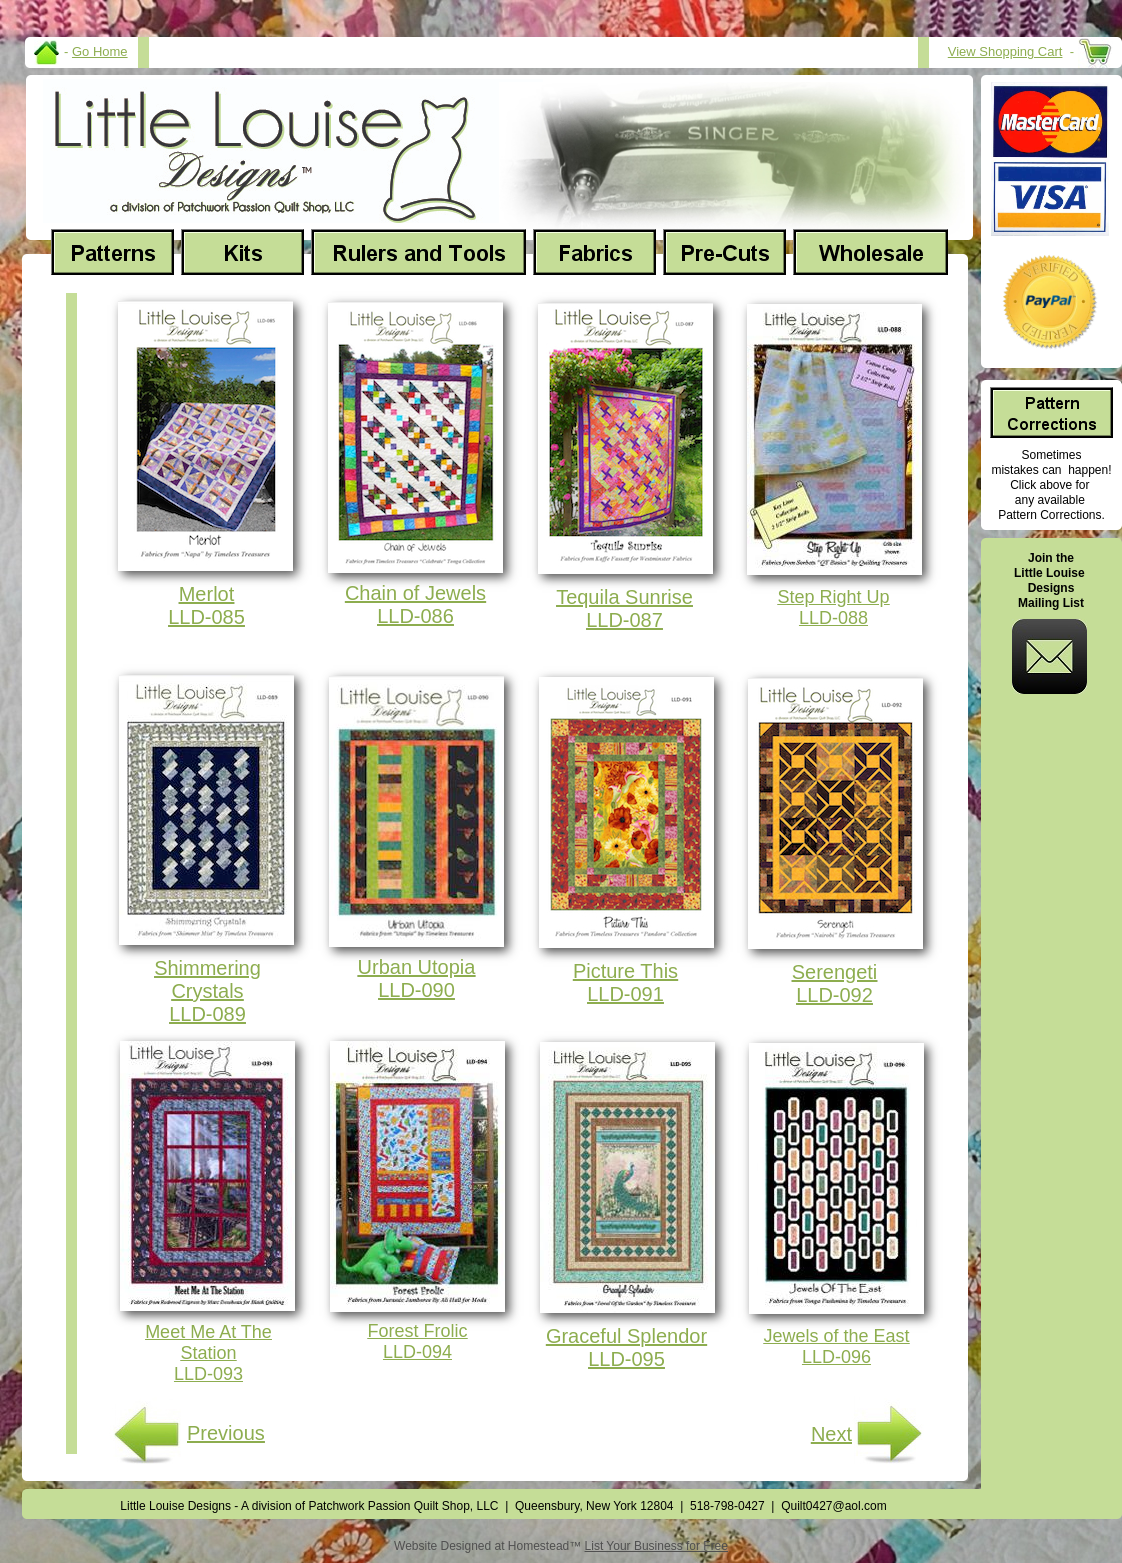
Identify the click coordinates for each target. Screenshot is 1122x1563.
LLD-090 (416, 990)
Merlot (207, 594)
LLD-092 (834, 995)
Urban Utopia (417, 967)
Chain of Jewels (415, 593)
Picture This (625, 971)
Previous (226, 1433)
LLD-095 (626, 1359)
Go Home (100, 51)
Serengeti (835, 972)
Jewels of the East (836, 1336)
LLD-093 (208, 1374)
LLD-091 (625, 994)
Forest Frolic (417, 1331)
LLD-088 (833, 618)
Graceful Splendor (626, 1336)
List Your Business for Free (656, 1546)
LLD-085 (206, 617)
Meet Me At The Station (208, 1342)
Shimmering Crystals (207, 979)
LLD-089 (207, 1014)
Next (831, 1434)
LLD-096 (836, 1357)
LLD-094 (417, 1352)
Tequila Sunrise (624, 597)
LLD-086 (415, 616)
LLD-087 (624, 620)
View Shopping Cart (1005, 51)
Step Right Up (833, 597)
